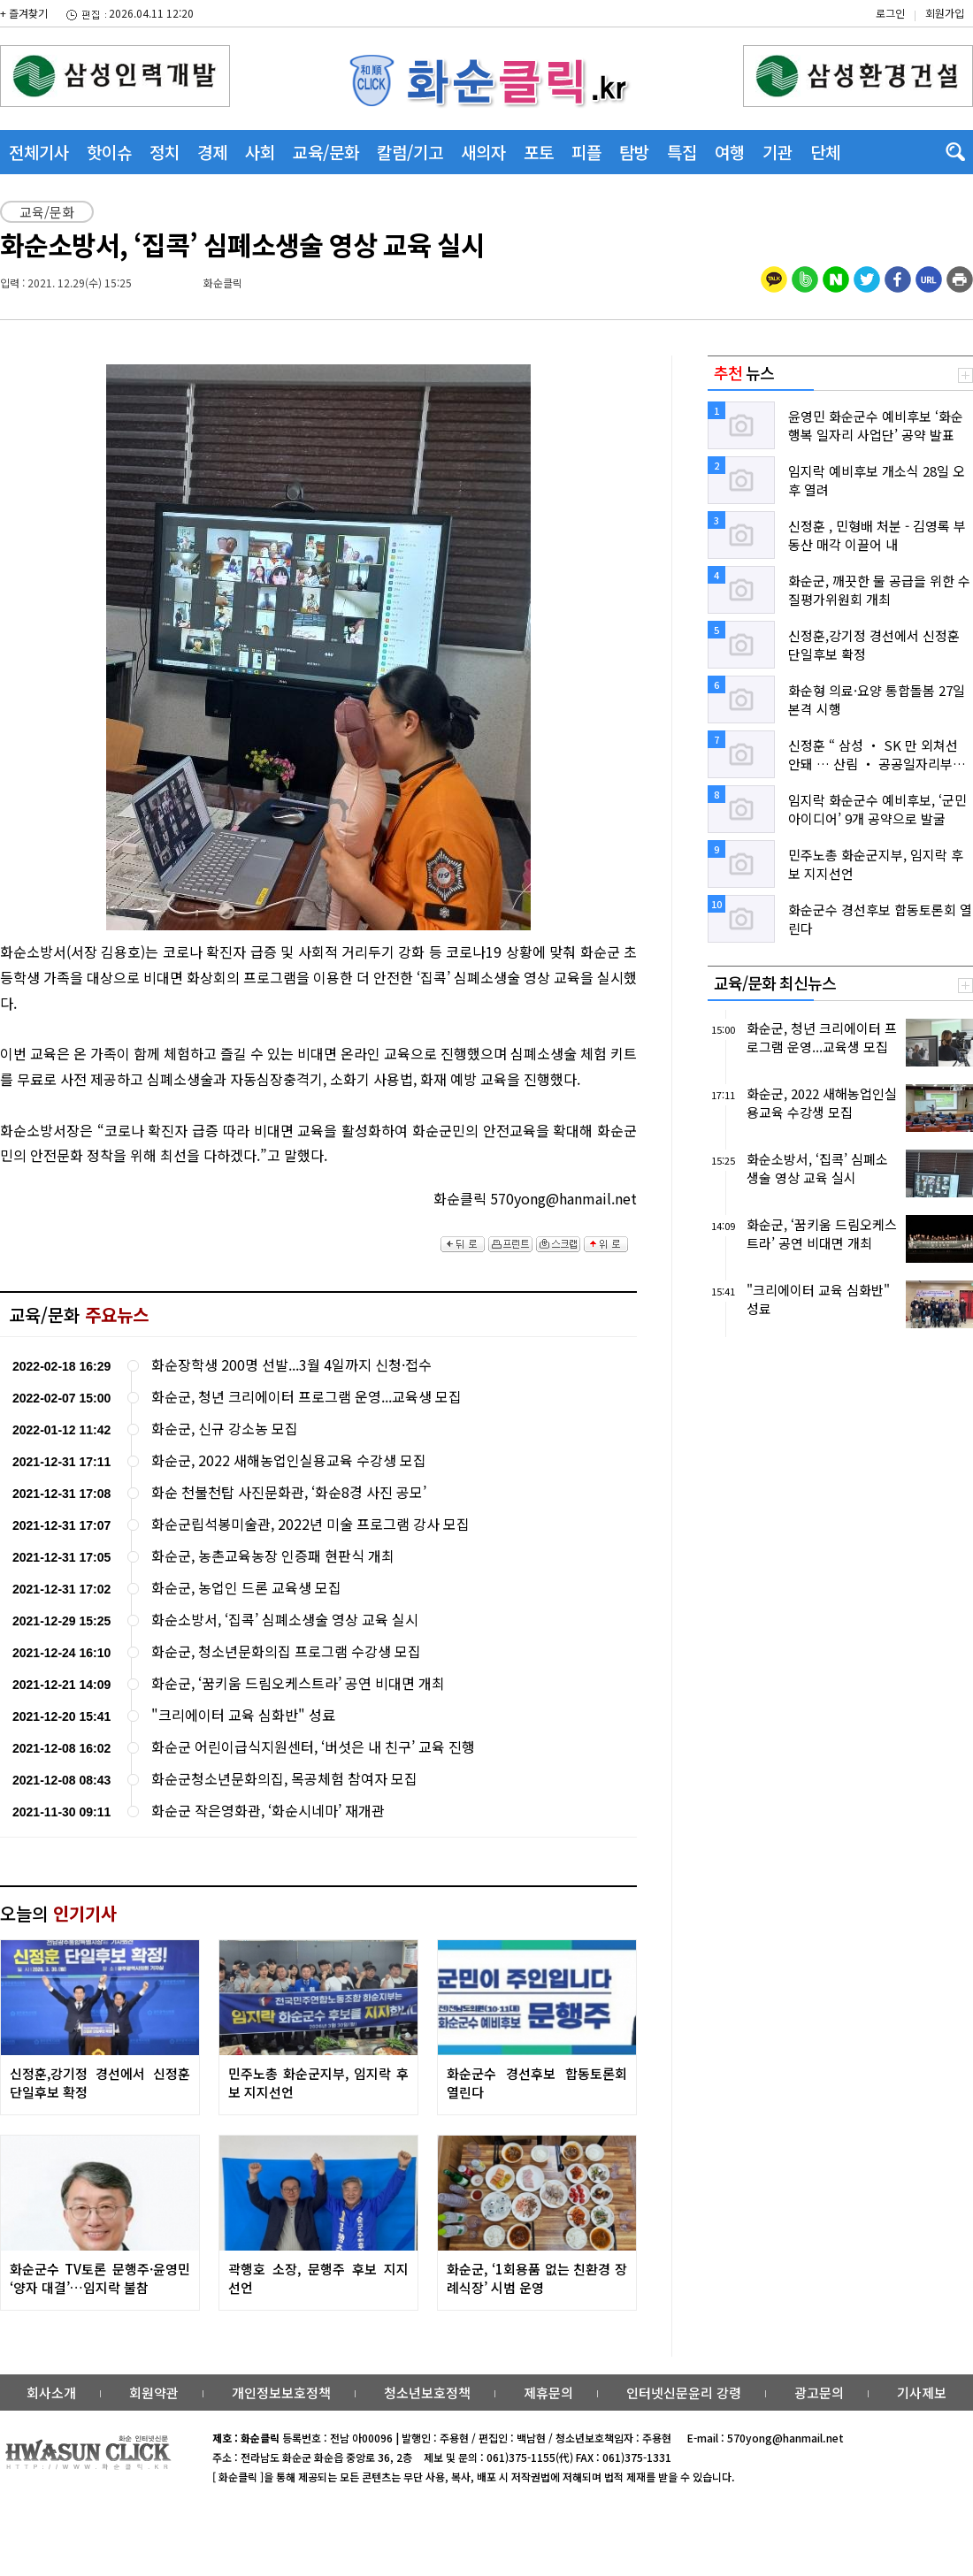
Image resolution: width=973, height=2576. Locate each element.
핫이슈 (109, 152)
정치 (164, 152)
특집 (682, 152)
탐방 (634, 152)
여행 (730, 152)
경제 (212, 152)
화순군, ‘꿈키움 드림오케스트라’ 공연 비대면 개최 (298, 1683)
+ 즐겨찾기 (24, 12)
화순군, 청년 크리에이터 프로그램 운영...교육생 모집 (306, 1396)
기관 (777, 152)
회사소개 (51, 2392)
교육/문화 (326, 152)
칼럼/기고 (410, 152)
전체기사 (39, 152)
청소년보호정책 (427, 2392)
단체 (825, 152)
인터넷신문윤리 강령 (683, 2392)
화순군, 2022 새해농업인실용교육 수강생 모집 (288, 1460)
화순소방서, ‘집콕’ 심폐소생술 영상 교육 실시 (284, 1619)
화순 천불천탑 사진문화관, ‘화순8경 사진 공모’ (288, 1492)
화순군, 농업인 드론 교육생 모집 (246, 1587)
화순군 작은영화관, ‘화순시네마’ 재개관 (268, 1810)
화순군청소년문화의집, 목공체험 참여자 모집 (284, 1779)
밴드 (826, 31)
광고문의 (819, 2392)
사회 (260, 152)
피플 (586, 152)
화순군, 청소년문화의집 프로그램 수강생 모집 (286, 1651)
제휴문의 (548, 2392)
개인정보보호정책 (281, 2392)
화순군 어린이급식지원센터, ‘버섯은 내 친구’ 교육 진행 (313, 1747)
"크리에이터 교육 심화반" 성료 (243, 1715)
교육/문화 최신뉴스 (775, 982)
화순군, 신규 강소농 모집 (224, 1428)
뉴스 (744, 372)
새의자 (483, 152)
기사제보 (921, 2392)
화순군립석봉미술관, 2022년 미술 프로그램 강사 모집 (310, 1524)
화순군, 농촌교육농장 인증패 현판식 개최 (273, 1556)
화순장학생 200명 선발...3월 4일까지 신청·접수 (291, 1365)
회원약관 (154, 2392)
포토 (539, 152)
